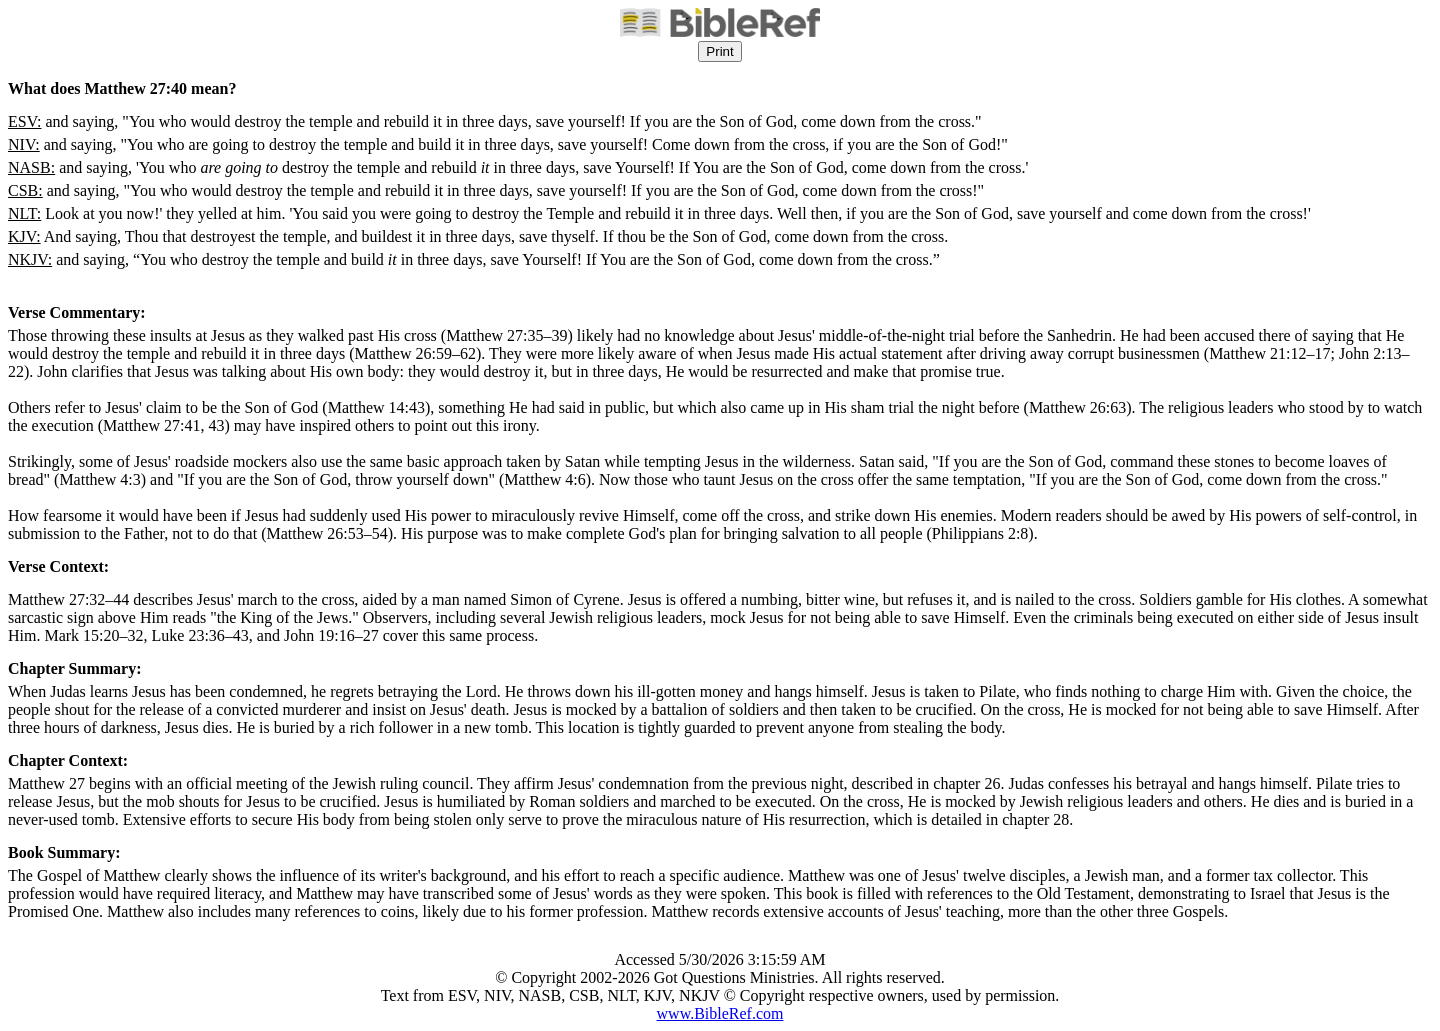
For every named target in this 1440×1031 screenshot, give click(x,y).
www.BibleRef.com (720, 1013)
